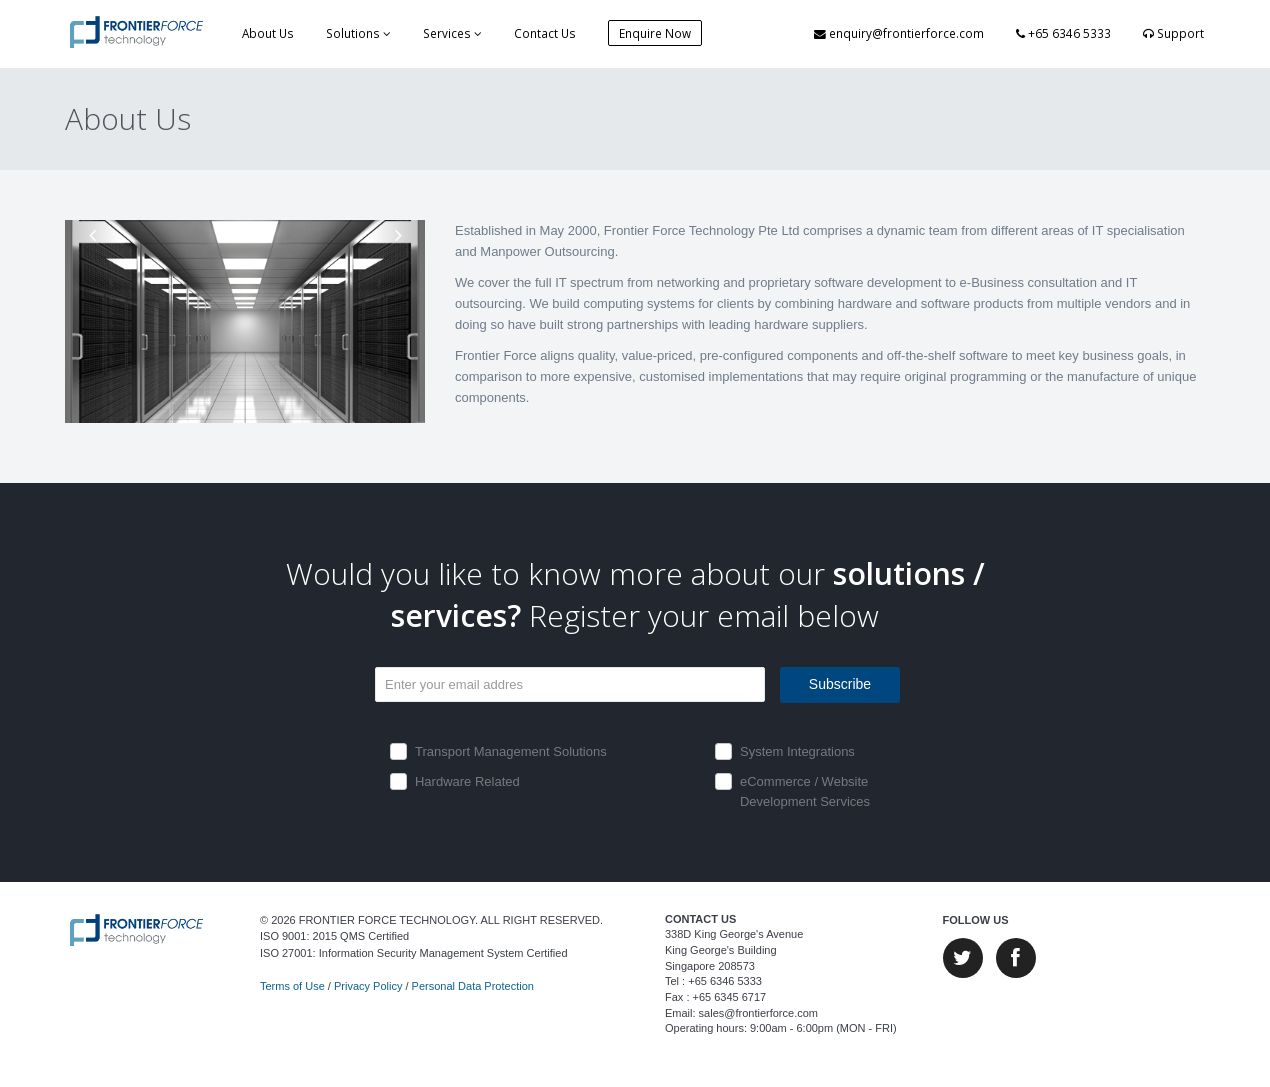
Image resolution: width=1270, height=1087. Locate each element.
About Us (268, 33)
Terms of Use (292, 986)
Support (1173, 33)
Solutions (358, 33)
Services (452, 33)
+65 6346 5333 (1063, 33)
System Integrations (797, 751)
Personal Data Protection (473, 986)
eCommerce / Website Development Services (805, 791)
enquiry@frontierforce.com (899, 33)
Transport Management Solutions (511, 751)
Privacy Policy (368, 986)
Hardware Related (467, 781)
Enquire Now (655, 33)
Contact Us (545, 33)
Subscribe (840, 684)
